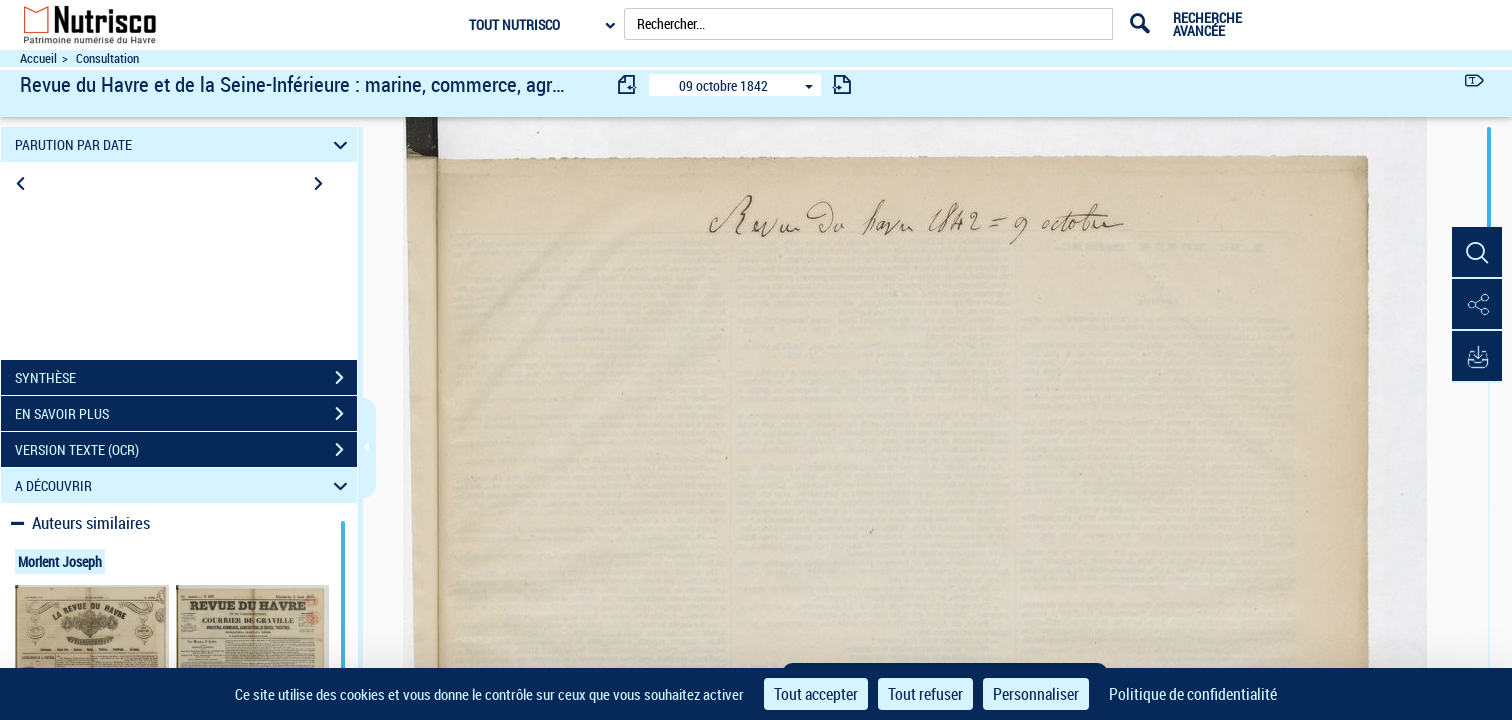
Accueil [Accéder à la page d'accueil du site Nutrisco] (38, 58)
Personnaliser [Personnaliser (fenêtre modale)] (1036, 694)
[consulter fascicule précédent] (628, 84)
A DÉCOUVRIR (184, 485)
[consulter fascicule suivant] (842, 84)
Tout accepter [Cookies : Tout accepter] (816, 694)
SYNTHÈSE (186, 378)
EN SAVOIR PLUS (186, 414)
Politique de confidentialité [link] (1193, 694)
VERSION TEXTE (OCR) (186, 450)
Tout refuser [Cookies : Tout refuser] (925, 694)
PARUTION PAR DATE (184, 144)
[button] (1477, 253)
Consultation (107, 58)
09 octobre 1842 (723, 85)
